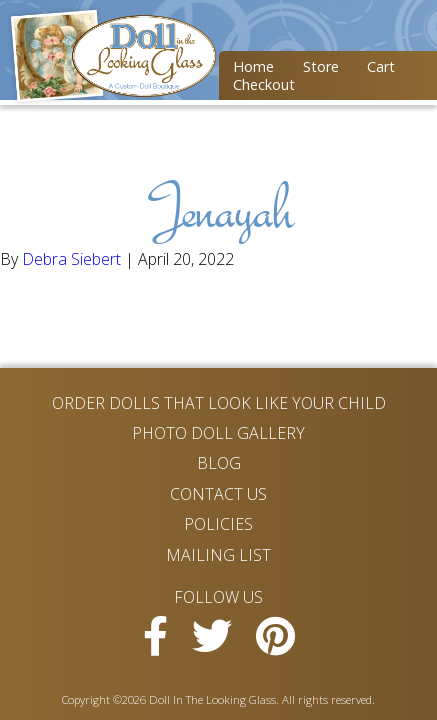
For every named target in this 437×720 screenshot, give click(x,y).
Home (253, 66)
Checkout (264, 84)
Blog (219, 463)
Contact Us (218, 494)
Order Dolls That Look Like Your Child (219, 403)
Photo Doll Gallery (218, 433)
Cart (381, 66)
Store (321, 66)
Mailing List (218, 555)
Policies (218, 524)
